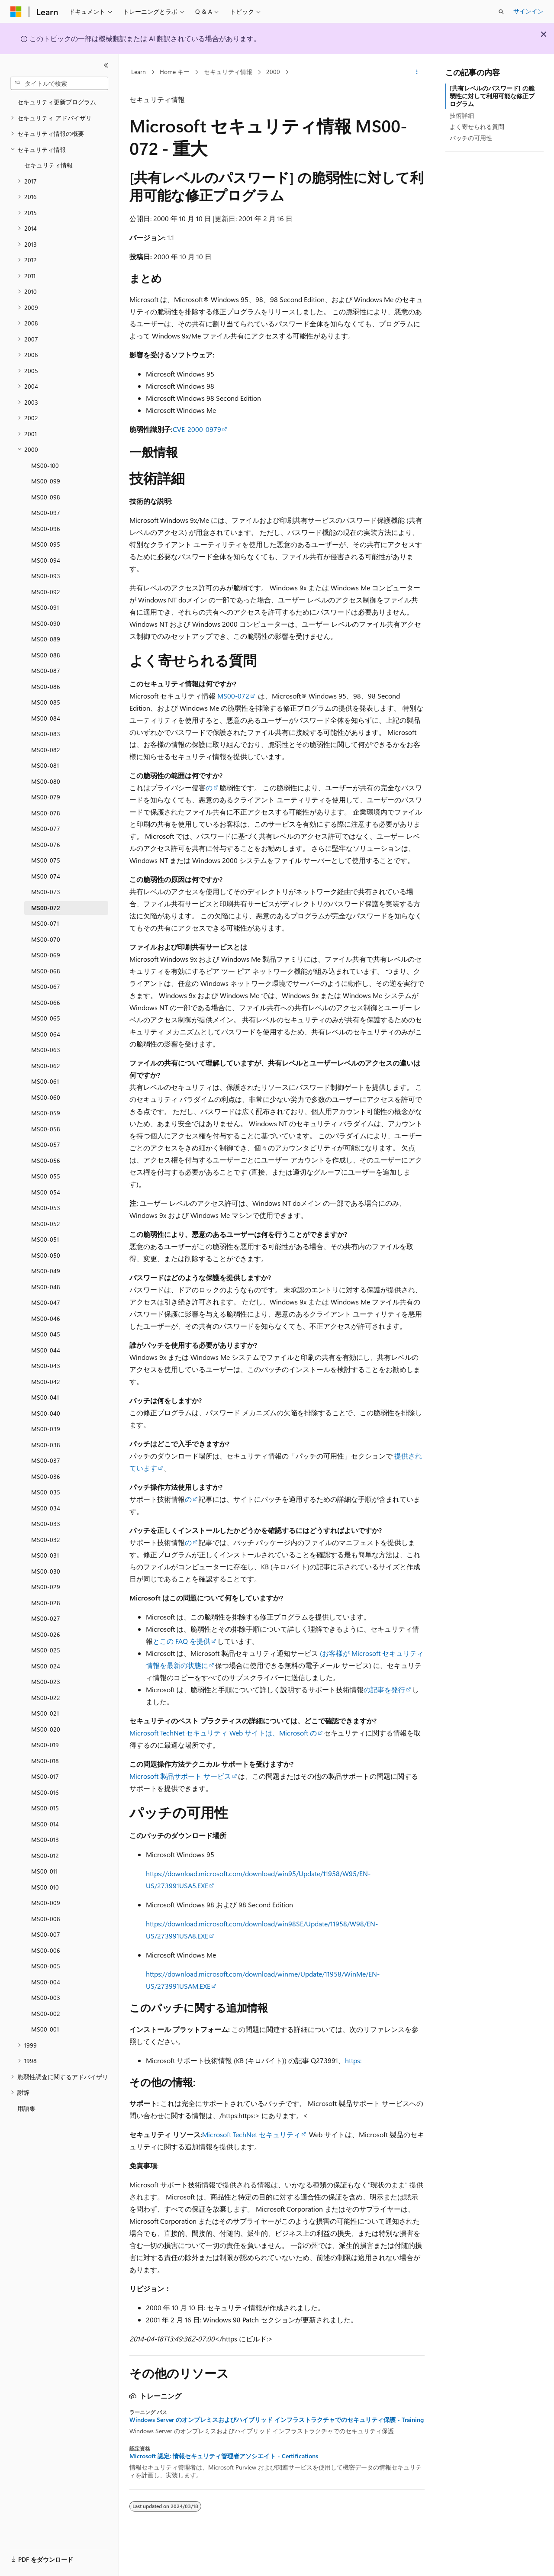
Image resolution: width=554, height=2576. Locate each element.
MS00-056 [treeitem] (45, 1160)
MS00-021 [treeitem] (45, 1713)
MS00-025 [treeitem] (45, 1650)
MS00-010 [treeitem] (45, 1887)
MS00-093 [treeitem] (45, 576)
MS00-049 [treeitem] (45, 1271)
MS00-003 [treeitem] (45, 1997)
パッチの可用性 (471, 138)
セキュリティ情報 (228, 72)
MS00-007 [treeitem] (45, 1934)
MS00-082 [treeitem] (45, 750)
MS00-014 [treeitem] (45, 1824)
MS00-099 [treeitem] (45, 481)
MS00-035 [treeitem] (45, 1492)
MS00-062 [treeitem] (45, 1066)
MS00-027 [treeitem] (45, 1618)
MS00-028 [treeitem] (45, 1603)
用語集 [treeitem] (26, 2108)
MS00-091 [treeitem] (45, 607)
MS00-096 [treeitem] (45, 529)
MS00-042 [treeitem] (45, 1382)
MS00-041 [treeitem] (45, 1397)
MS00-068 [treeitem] (45, 971)
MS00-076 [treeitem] (45, 844)
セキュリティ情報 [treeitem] (48, 165)
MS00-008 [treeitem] (45, 1919)
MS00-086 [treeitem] (45, 687)
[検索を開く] (501, 11)
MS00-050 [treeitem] (45, 1255)
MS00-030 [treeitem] (45, 1571)
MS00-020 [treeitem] (45, 1729)
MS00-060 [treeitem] (45, 1097)
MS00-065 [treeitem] (45, 1018)
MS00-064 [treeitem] (45, 1034)
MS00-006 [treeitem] (45, 1950)
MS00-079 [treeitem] (45, 797)
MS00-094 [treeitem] (45, 560)
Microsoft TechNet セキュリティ (251, 2134)
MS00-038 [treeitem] (45, 1445)
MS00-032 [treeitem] (45, 1540)
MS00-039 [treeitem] (45, 1429)
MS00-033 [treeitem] (45, 1524)
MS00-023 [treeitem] (45, 1682)
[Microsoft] (16, 11)
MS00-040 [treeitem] (45, 1413)
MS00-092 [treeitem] (45, 592)
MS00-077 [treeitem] (45, 828)
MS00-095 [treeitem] (45, 544)
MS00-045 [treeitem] (45, 1334)
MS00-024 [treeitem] (45, 1666)
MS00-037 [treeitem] (45, 1460)
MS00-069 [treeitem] (45, 955)
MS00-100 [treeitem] (45, 465)
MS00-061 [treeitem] (45, 1081)
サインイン (528, 11)
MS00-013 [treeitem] (45, 1839)
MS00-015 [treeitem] (45, 1808)
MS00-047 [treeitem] (45, 1302)
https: (353, 2060)
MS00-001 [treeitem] (45, 2029)
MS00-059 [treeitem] (45, 1113)
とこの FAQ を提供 (181, 1640)
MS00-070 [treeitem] (45, 939)
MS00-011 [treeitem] (44, 1871)
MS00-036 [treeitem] (45, 1476)
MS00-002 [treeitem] (45, 2013)
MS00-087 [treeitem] (45, 671)
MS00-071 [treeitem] (45, 923)
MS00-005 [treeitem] (45, 1966)
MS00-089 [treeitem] (45, 639)
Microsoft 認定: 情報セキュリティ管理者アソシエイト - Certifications (223, 2456)
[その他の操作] (417, 72)
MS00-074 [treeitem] (45, 876)
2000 (273, 72)
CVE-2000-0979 (197, 429)
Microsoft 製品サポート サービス (180, 1776)
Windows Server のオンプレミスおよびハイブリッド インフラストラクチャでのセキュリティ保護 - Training (276, 2420)
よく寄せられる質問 (477, 126)
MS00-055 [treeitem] (45, 1176)
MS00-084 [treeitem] (45, 718)
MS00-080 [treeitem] (45, 781)
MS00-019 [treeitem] (45, 1745)
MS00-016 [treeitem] (45, 1792)
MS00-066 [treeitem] (45, 1002)
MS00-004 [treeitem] (45, 1982)
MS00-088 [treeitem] (45, 655)
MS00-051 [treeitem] (45, 1239)
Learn (138, 72)
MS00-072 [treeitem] (45, 908)
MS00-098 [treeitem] (45, 497)
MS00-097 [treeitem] (45, 513)
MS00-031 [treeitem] (45, 1555)
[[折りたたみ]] (106, 65)
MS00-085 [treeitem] (45, 702)
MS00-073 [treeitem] (45, 892)
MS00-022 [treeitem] (45, 1698)
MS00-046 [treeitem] (45, 1318)
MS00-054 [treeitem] (45, 1192)
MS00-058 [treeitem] (45, 1129)
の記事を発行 (384, 1689)
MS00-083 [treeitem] (45, 734)
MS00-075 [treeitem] (45, 860)
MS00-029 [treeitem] (45, 1587)
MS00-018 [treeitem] (45, 1761)
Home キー (175, 72)
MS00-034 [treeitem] (45, 1508)
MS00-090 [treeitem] (45, 623)
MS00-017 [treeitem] (45, 1776)
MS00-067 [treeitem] (45, 986)
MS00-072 (233, 695)
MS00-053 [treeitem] (45, 1208)
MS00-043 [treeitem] (45, 1366)
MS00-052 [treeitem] (45, 1224)
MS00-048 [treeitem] (45, 1287)
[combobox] (59, 83)
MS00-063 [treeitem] (45, 1050)
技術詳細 (462, 115)
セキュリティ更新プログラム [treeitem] (56, 102)
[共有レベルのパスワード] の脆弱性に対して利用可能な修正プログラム (492, 96)
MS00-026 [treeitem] (45, 1634)
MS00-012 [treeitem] (45, 1856)
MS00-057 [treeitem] (45, 1144)
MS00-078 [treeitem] (45, 813)
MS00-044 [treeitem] (45, 1350)
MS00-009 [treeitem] (45, 1903)
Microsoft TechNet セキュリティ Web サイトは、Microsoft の (223, 1732)
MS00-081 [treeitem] (45, 765)
